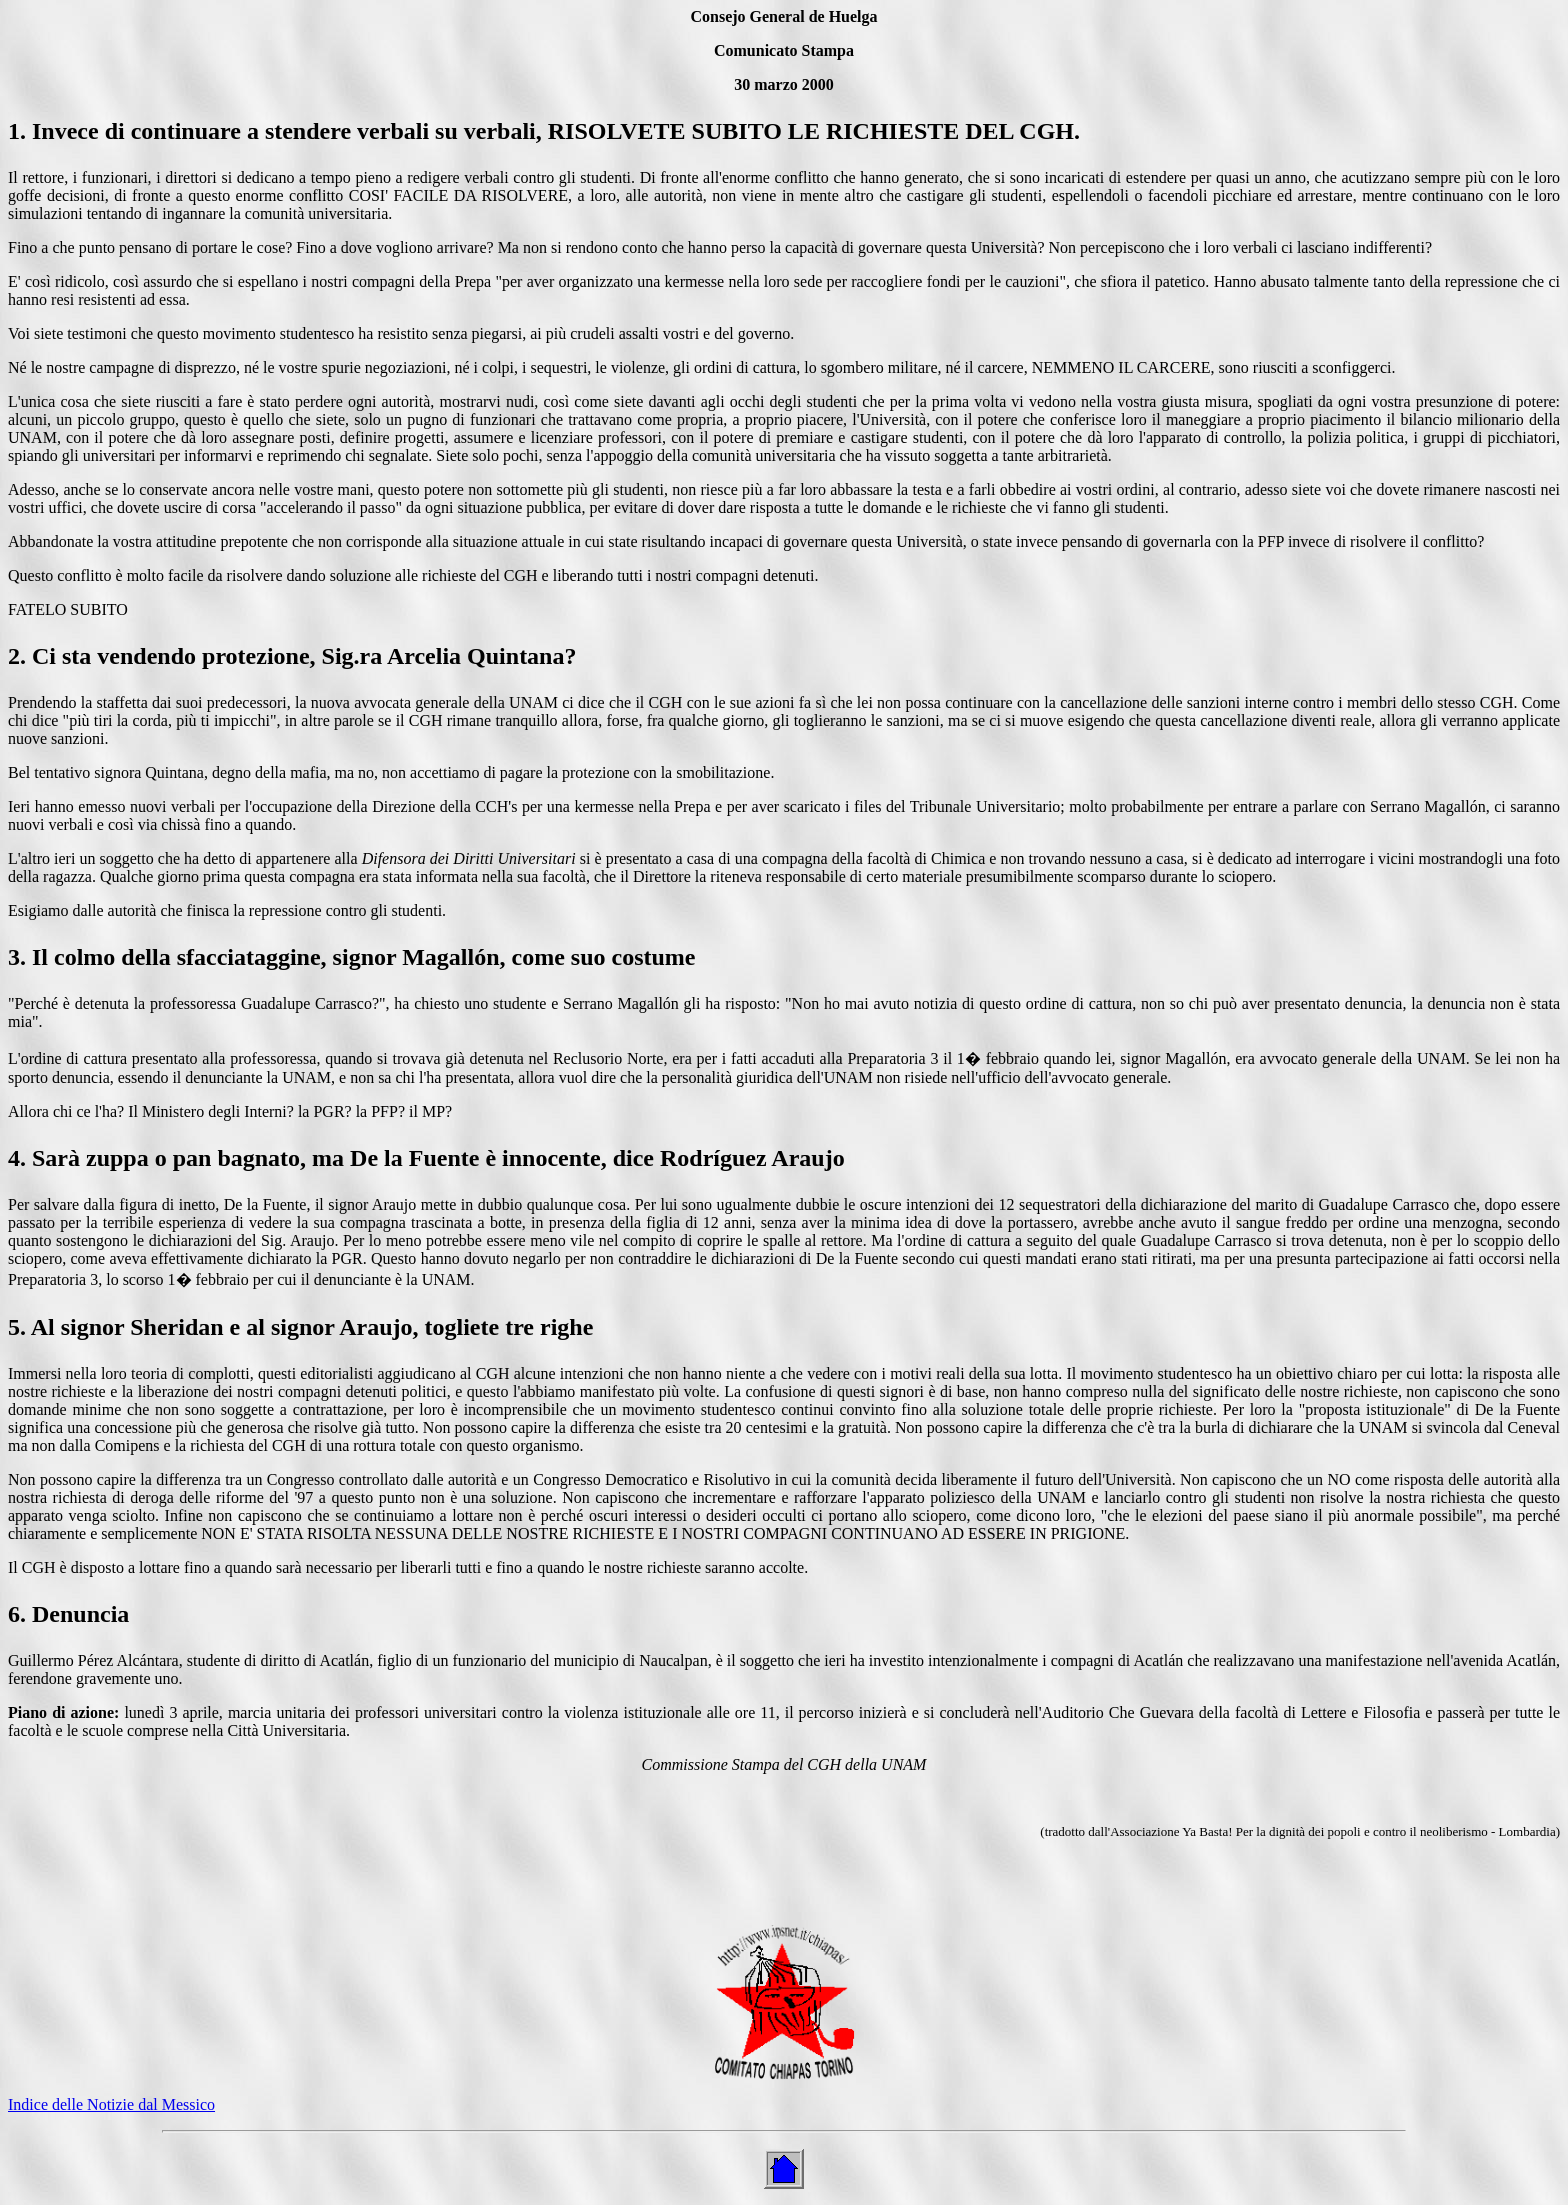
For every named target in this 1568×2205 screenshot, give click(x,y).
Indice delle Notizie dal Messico (111, 2104)
